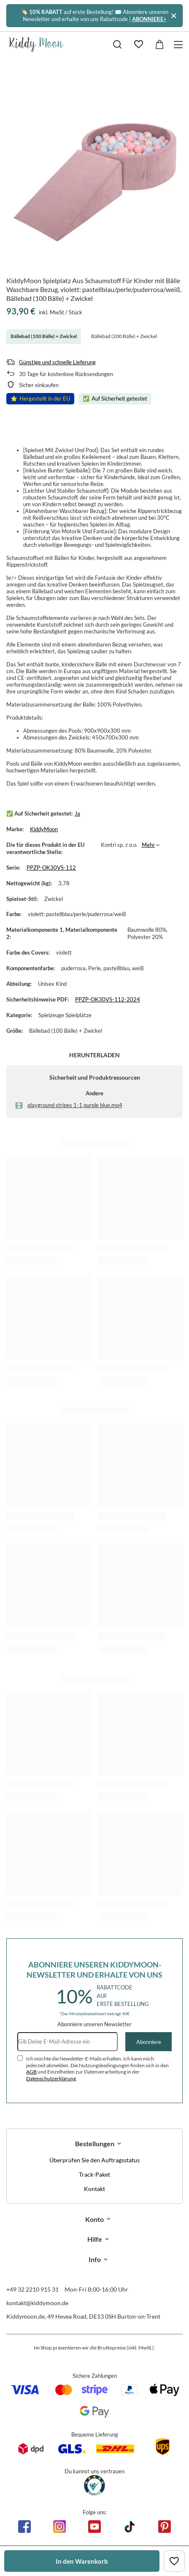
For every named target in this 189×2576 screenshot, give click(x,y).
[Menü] (179, 44)
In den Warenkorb (82, 2561)
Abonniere (148, 2041)
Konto (94, 2219)
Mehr (148, 844)
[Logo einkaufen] (36, 44)
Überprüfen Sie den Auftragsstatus (94, 2160)
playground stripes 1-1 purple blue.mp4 (74, 1105)
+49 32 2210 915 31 (32, 2289)
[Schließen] (173, 15)
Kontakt (94, 2189)
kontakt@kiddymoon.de (37, 2302)
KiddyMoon (44, 829)
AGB (31, 2071)
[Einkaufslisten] (138, 44)
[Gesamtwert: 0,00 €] (159, 44)
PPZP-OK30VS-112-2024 (107, 999)
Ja (77, 813)
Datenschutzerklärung (51, 2078)
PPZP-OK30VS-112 (51, 867)
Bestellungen (94, 2143)
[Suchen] (117, 44)
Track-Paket (94, 2174)
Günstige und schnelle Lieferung (57, 362)
